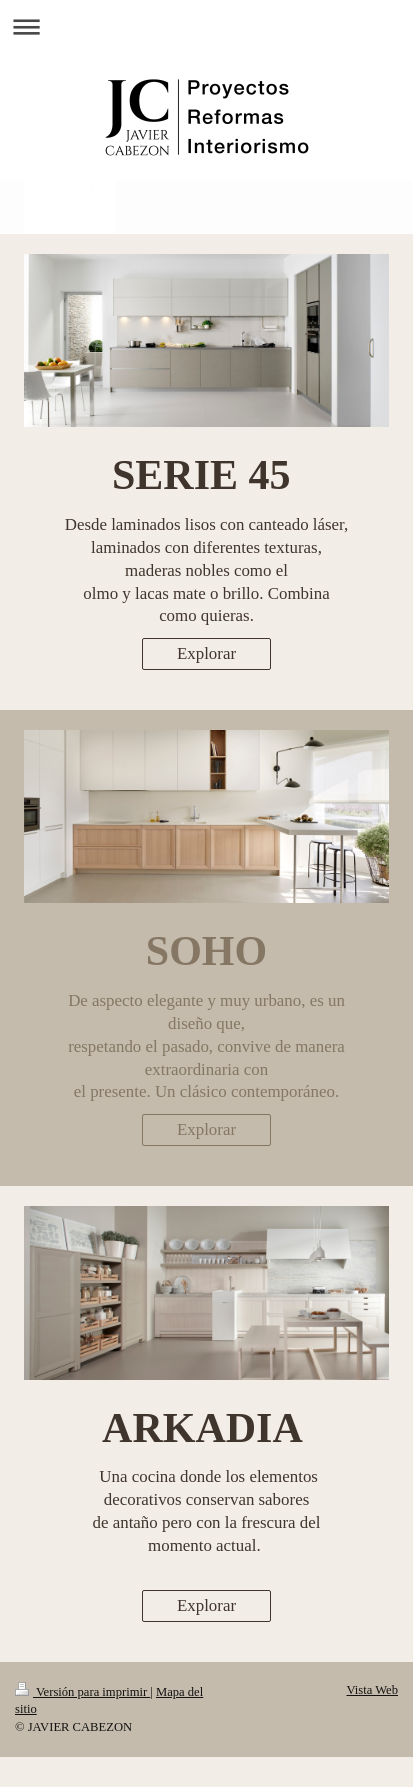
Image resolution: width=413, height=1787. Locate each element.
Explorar (206, 653)
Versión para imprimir (82, 1692)
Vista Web (372, 1690)
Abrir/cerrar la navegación (206, 26)
